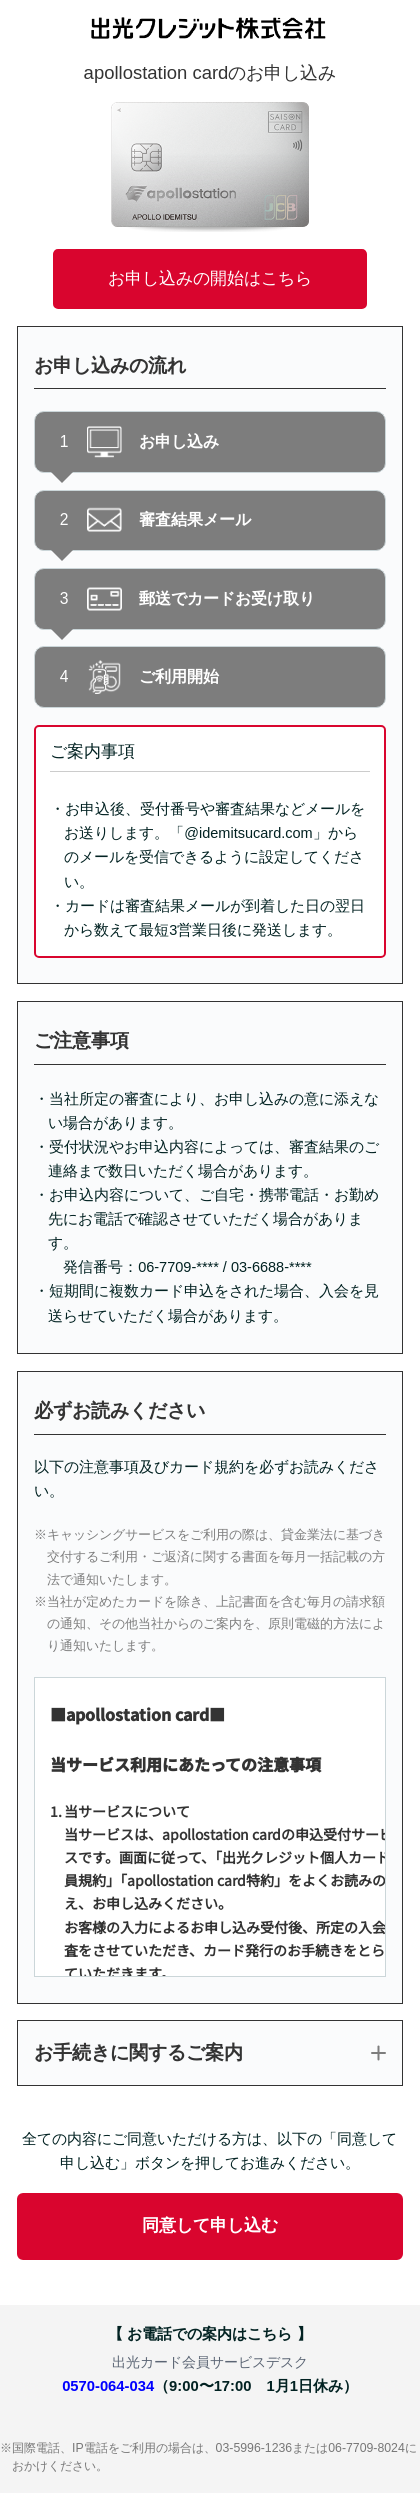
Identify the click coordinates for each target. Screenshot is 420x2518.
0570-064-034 (108, 2386)
